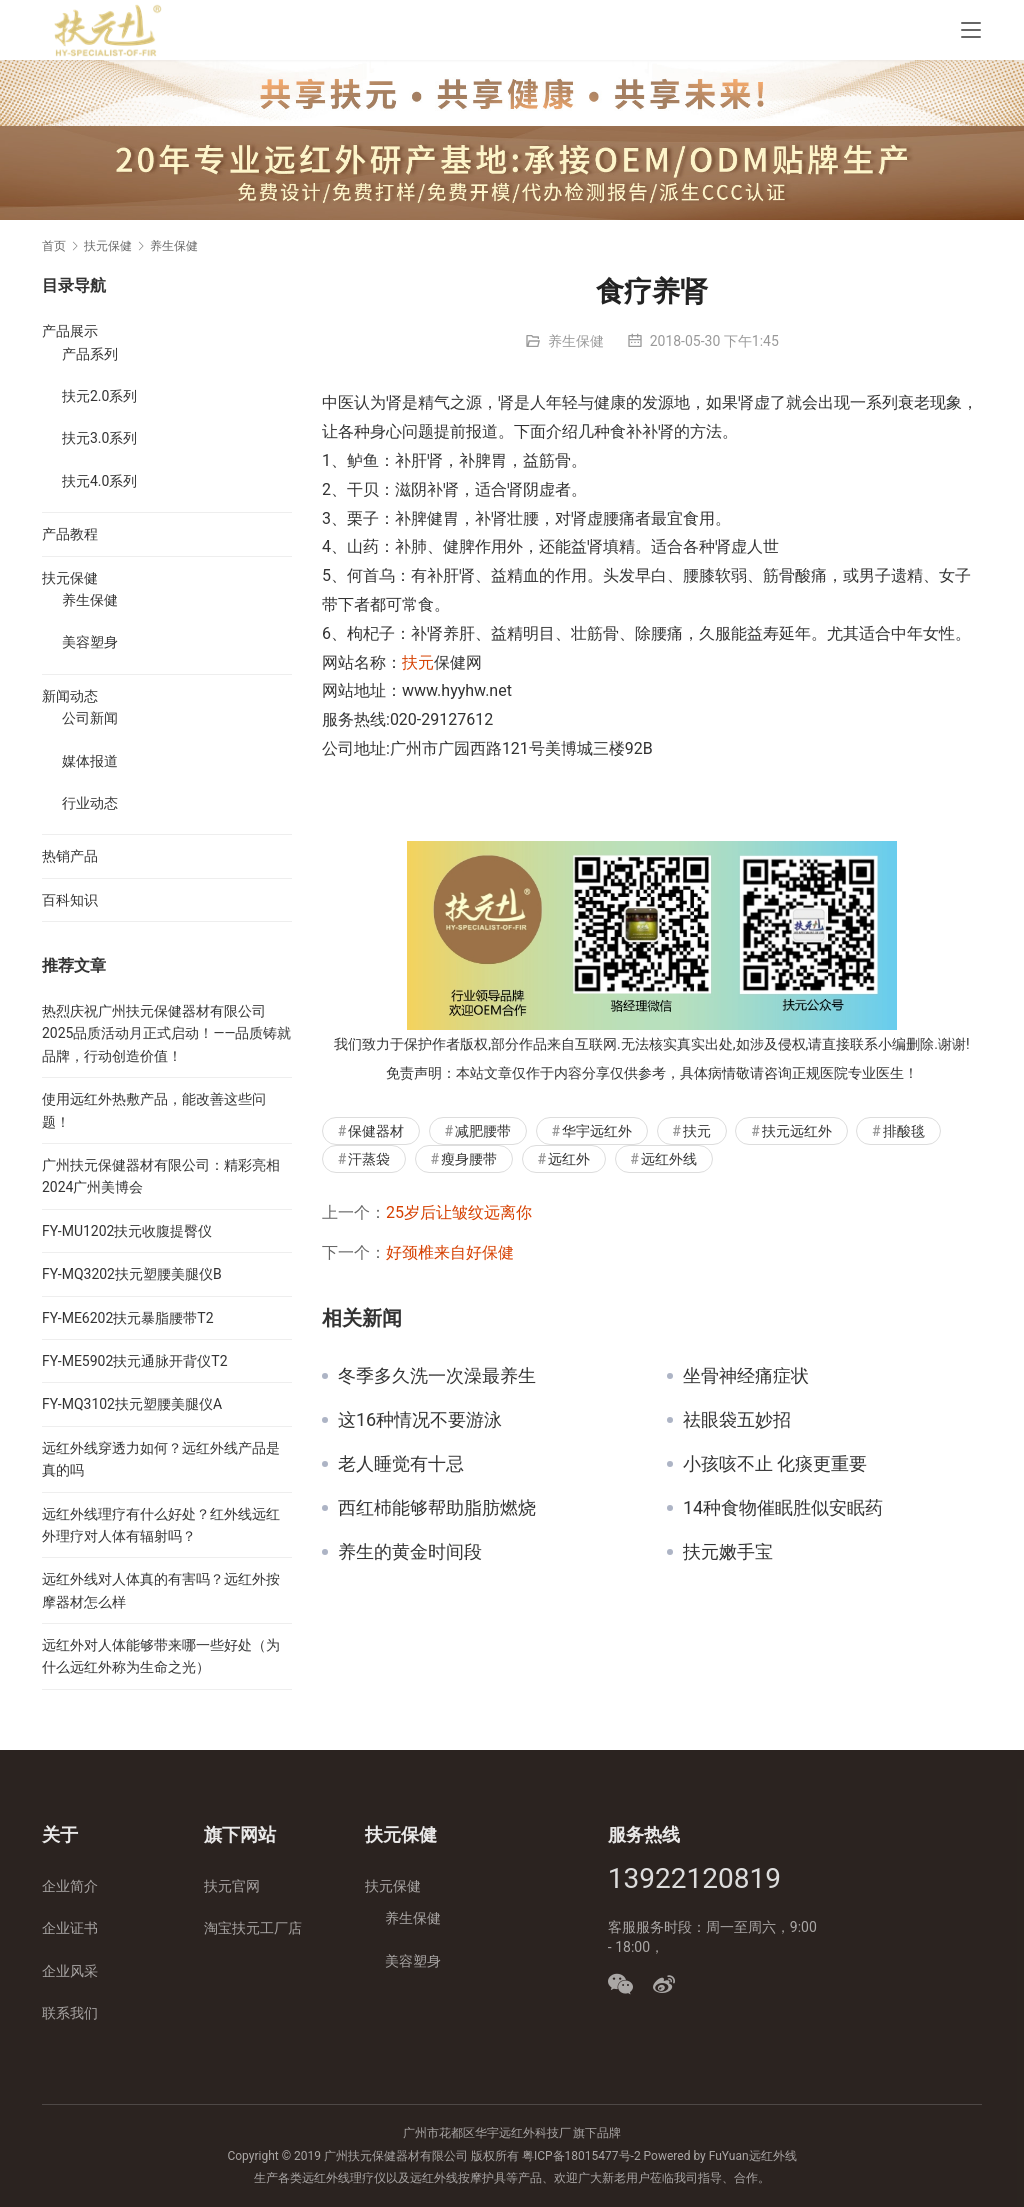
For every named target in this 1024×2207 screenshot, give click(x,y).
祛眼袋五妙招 (737, 1420)
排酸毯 (904, 1131)
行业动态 (90, 803)
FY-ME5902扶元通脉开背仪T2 (135, 1361)
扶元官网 (232, 1886)
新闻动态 (70, 696)
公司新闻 (90, 718)
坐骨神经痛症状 (746, 1376)
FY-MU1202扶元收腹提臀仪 (127, 1231)
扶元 (418, 662)
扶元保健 (70, 578)
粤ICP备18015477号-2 (581, 2156)
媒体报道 (90, 761)
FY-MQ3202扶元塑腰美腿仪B (132, 1274)
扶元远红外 (797, 1131)
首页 (54, 246)
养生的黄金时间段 (410, 1552)
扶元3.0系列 (99, 438)
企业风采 (70, 1971)
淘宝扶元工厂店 (253, 1928)
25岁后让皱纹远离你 (459, 1212)
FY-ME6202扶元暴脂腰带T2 (128, 1318)
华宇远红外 (597, 1131)
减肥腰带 (483, 1131)
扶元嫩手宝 (728, 1552)
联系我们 (70, 2013)
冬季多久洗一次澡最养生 (437, 1376)
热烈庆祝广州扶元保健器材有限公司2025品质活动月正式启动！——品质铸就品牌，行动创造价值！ (166, 1033)
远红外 (569, 1159)
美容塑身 (90, 642)
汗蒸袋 (369, 1159)
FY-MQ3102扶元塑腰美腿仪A (132, 1404)
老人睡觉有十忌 (401, 1464)
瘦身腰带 (469, 1159)
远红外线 (669, 1159)
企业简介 (70, 1886)
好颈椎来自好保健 (450, 1252)
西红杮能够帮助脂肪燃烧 (437, 1508)
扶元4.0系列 (99, 481)
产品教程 (70, 534)
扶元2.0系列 (99, 396)
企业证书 (70, 1928)
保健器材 (376, 1131)
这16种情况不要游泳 (420, 1420)
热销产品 (70, 856)
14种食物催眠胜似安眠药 (783, 1508)
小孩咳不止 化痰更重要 (775, 1464)
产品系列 (90, 354)
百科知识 (70, 900)
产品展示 (70, 331)
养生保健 (576, 341)
